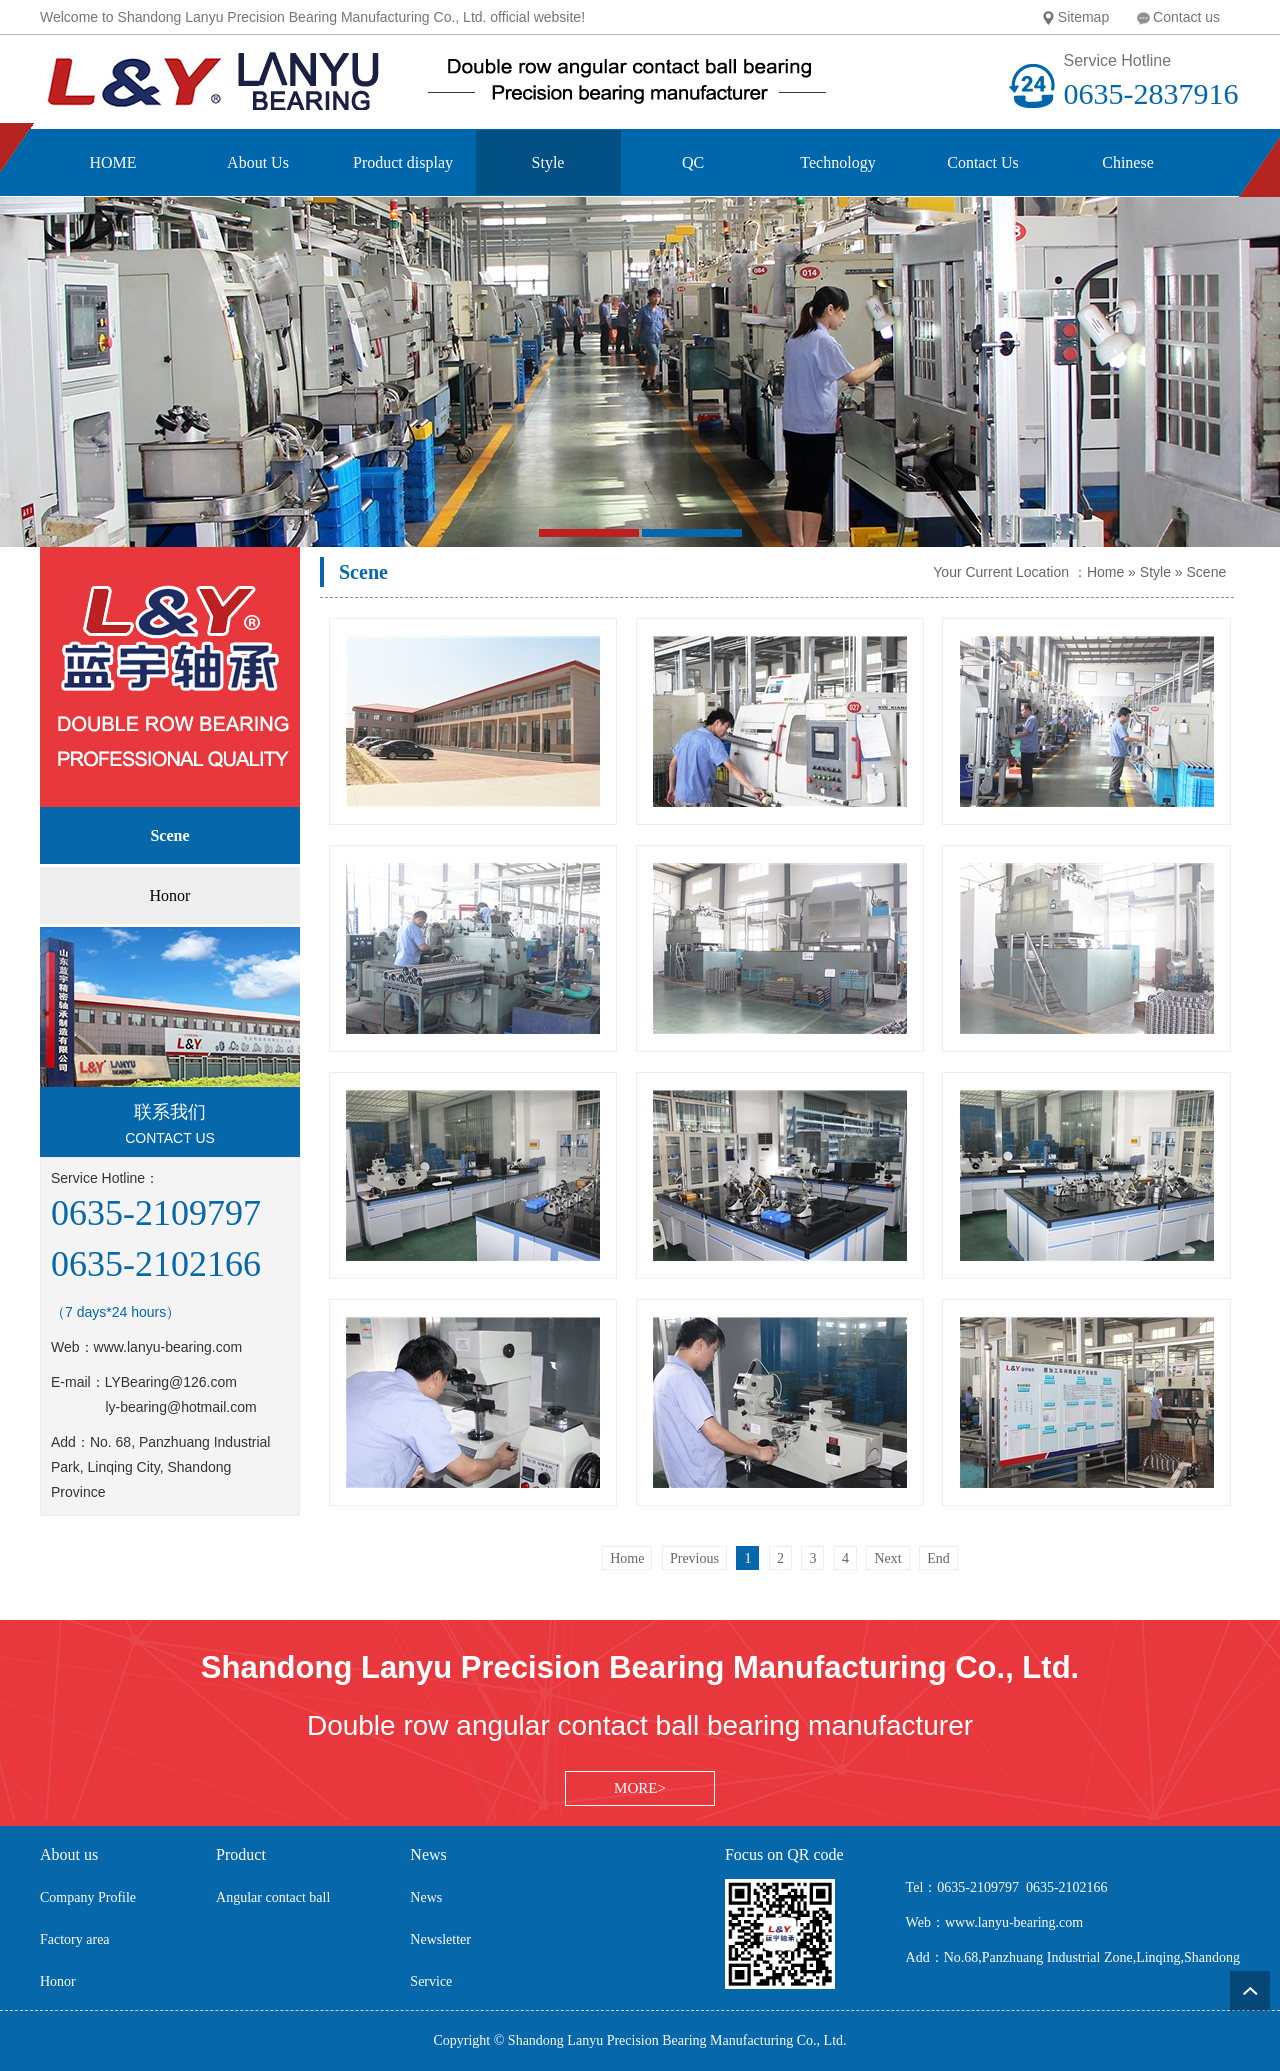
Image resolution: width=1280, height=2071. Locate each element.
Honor (58, 1981)
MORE (635, 1788)
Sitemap (1083, 17)
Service (431, 1981)
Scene (1207, 572)
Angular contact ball (273, 1897)
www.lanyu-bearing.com (168, 1347)
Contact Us (983, 162)
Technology (837, 162)
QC (693, 162)
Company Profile (88, 1897)
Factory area (75, 1939)
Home (1105, 572)
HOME (112, 162)
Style (548, 162)
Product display (403, 162)
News (426, 1897)
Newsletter (440, 1939)
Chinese (1128, 162)
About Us (258, 162)
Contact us (1186, 17)
